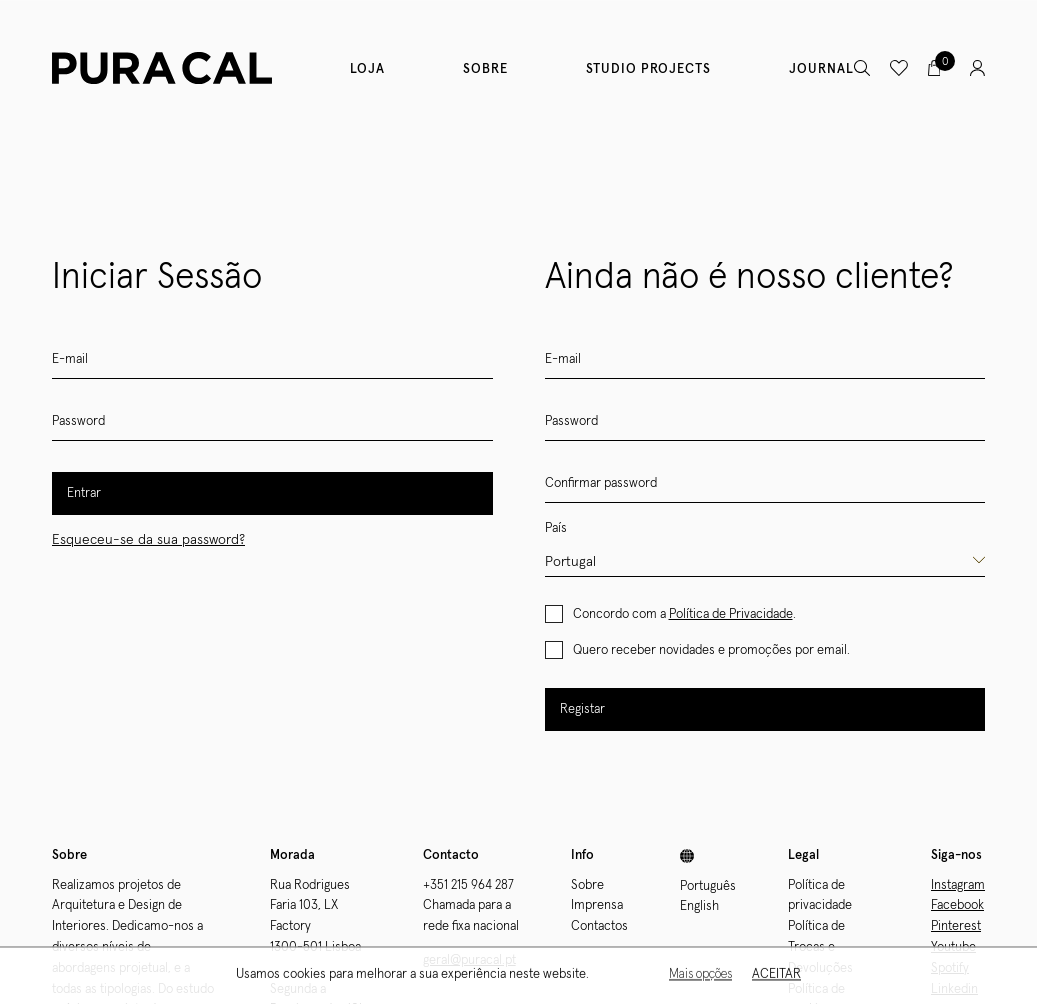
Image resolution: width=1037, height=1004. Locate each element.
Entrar (84, 493)
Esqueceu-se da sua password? (148, 540)
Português (708, 886)
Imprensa (597, 905)
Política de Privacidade (731, 614)
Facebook (957, 905)
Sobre (485, 69)
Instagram (958, 885)
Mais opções (700, 976)
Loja (367, 69)
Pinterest (956, 926)
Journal (821, 69)
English (699, 906)
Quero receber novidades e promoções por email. (711, 650)
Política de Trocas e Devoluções (820, 947)
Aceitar (776, 976)
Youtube (953, 947)
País (556, 528)
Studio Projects (648, 69)
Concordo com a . (684, 614)
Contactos (599, 926)
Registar (582, 709)
